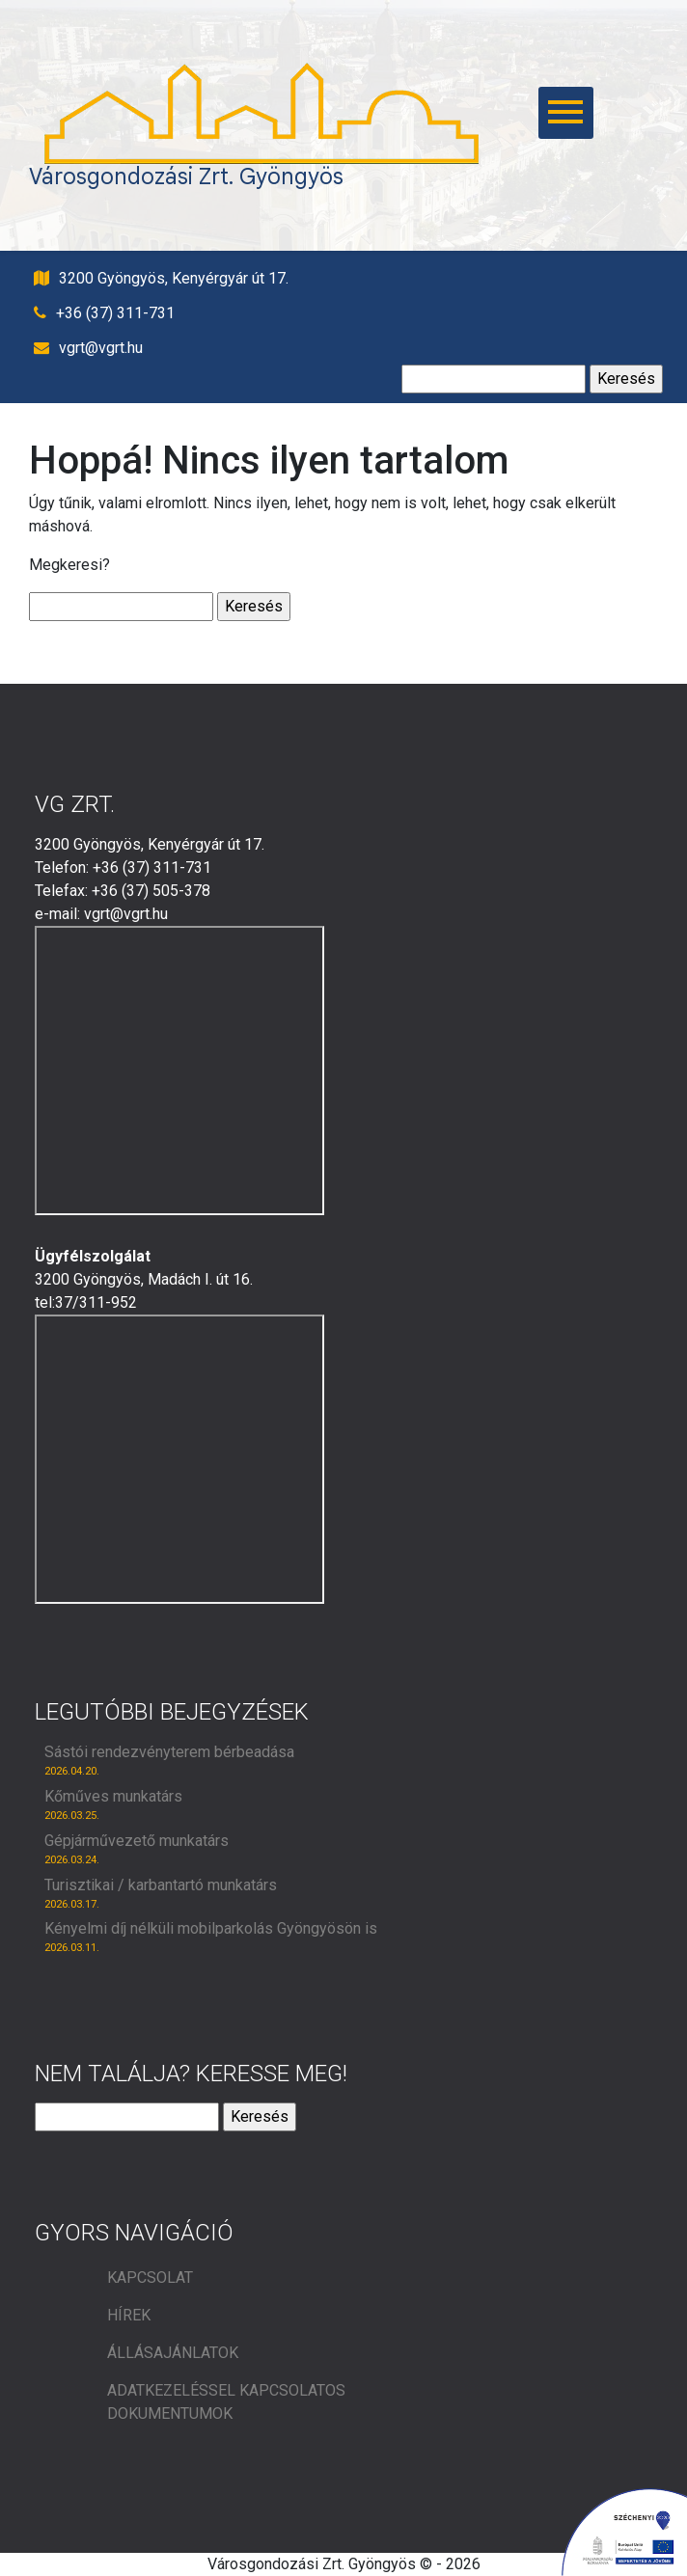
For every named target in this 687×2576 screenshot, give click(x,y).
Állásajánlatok (172, 2353)
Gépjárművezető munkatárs (136, 1840)
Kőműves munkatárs (113, 1796)
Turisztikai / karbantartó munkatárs (160, 1885)
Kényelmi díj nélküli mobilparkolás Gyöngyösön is (210, 1928)
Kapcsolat (150, 2277)
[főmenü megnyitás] (538, 113)
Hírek (129, 2315)
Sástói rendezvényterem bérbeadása (169, 1752)
